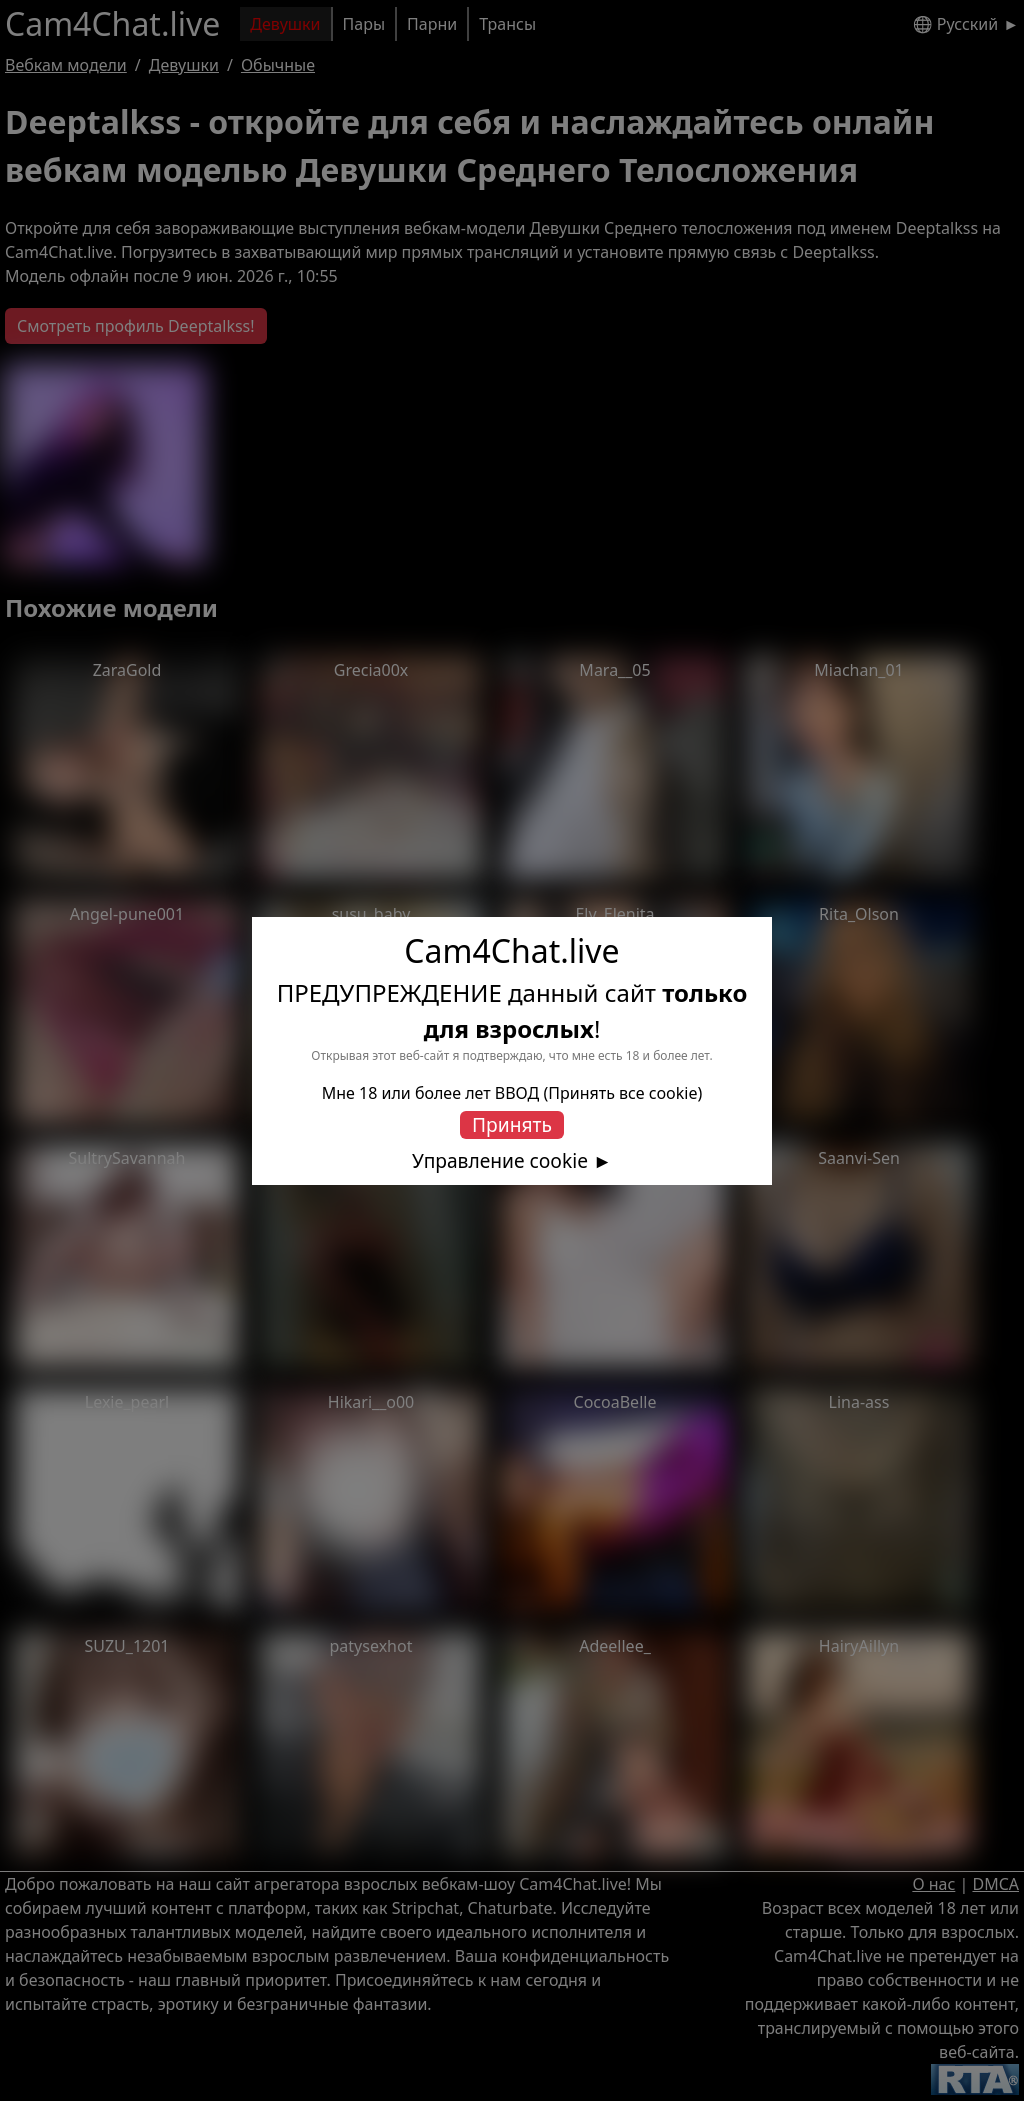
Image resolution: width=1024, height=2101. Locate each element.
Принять (512, 1124)
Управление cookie (500, 1161)
